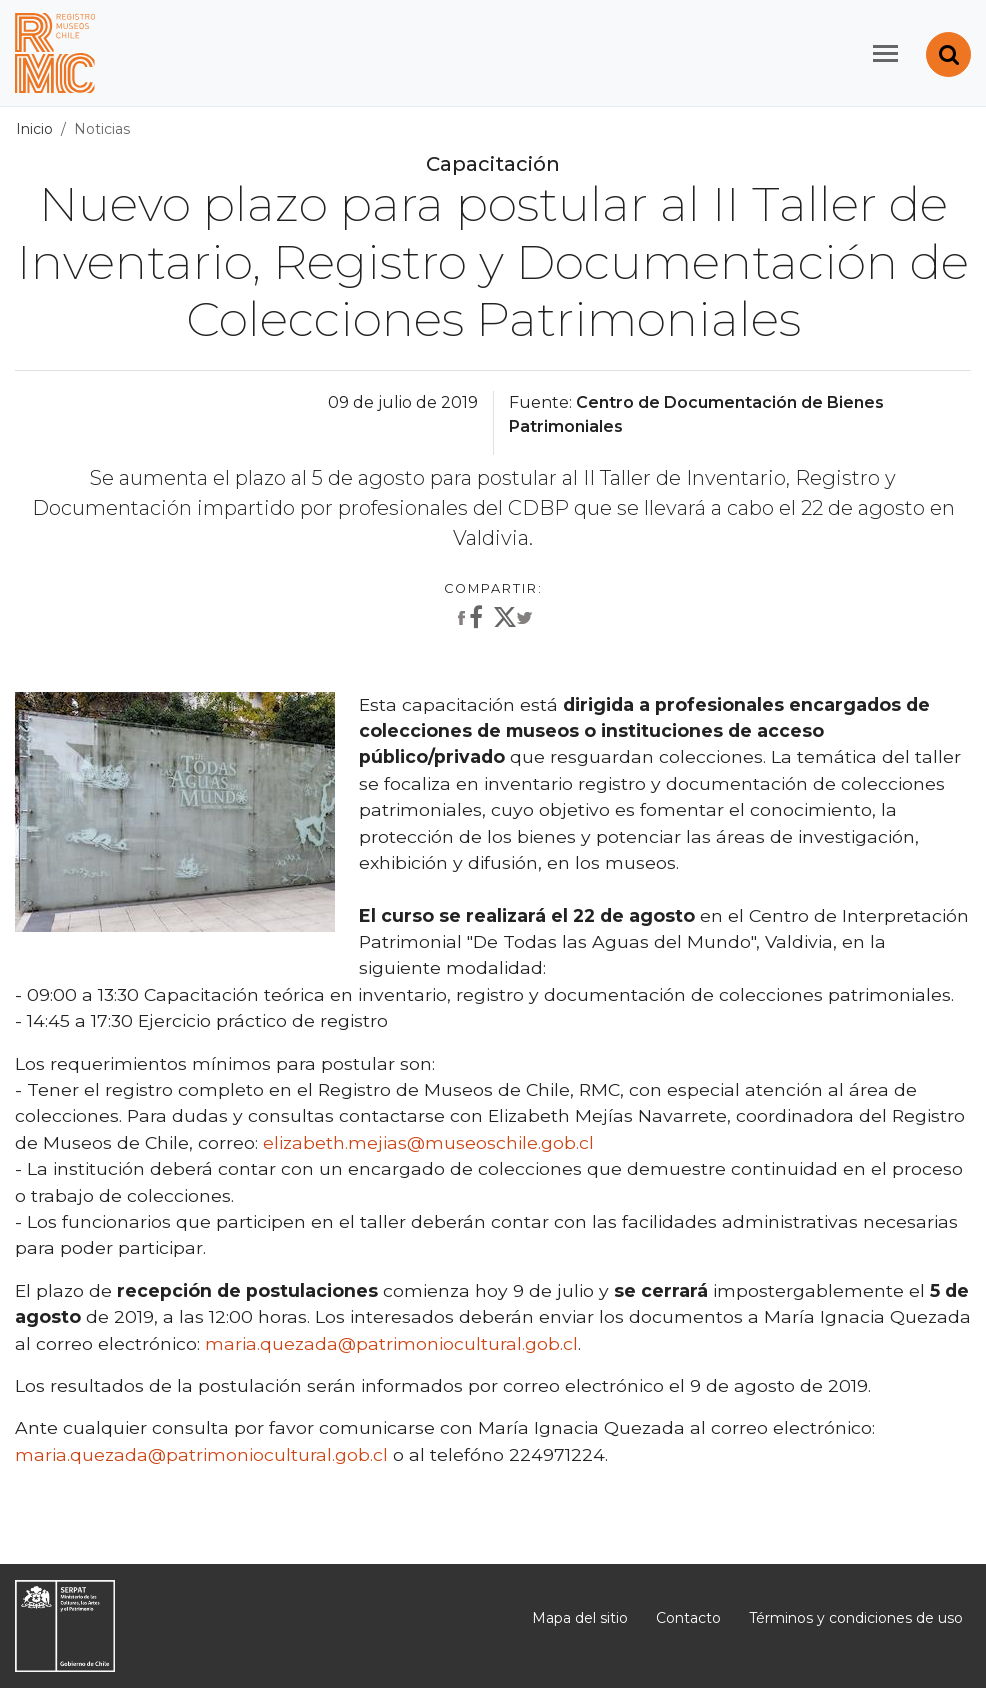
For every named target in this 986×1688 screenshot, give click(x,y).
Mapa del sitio (580, 1618)
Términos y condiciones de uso (856, 1618)
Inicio (34, 129)
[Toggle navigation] (885, 53)
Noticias (102, 129)
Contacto (688, 1618)
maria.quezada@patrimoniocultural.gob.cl (391, 1343)
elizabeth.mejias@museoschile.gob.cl (428, 1142)
